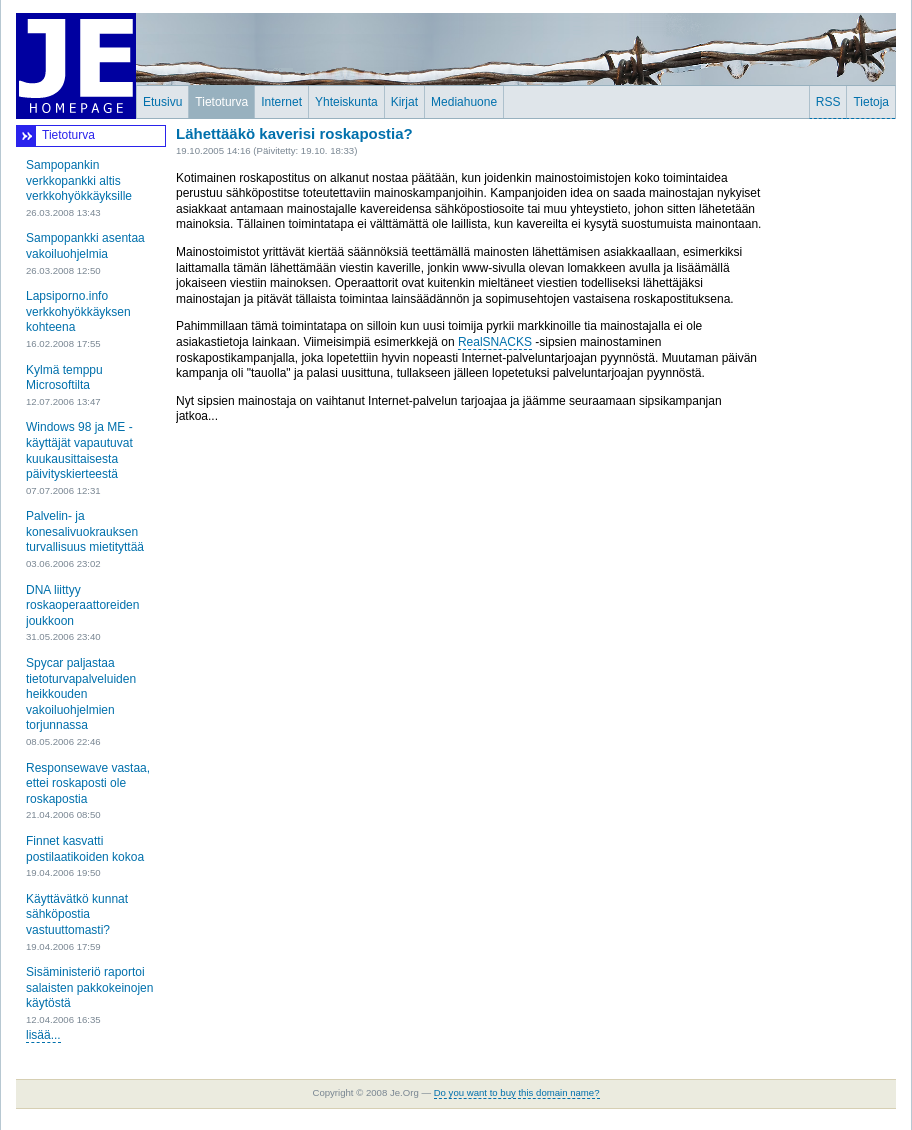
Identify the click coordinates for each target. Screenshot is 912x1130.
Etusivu (162, 102)
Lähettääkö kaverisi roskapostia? (294, 133)
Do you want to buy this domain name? (517, 1092)
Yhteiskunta (346, 102)
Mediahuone (464, 102)
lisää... (43, 1035)
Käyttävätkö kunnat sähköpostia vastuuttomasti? (77, 914)
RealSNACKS (495, 342)
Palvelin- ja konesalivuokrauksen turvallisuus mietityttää (85, 531)
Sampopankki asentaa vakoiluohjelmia (85, 246)
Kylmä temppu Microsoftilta (64, 378)
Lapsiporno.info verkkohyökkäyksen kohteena (78, 311)
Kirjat (404, 102)
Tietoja (871, 102)
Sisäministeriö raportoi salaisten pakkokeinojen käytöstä (89, 987)
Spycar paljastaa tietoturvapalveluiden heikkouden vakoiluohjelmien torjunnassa (81, 694)
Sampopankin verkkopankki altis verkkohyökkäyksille (79, 180)
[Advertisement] (836, 425)
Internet (281, 102)
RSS (828, 102)
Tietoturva (221, 102)
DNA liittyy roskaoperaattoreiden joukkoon (82, 605)
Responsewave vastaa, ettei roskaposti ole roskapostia (88, 783)
